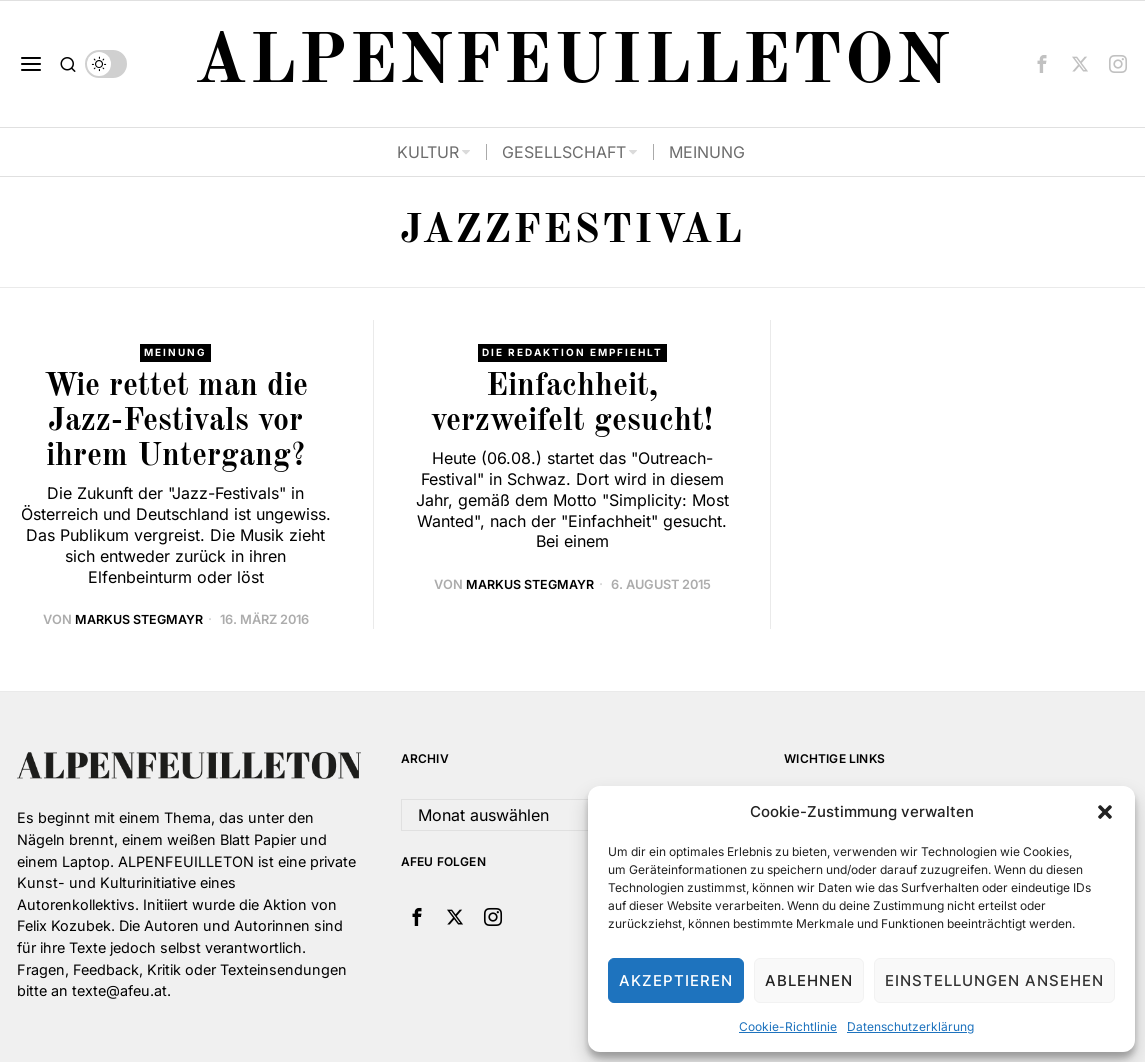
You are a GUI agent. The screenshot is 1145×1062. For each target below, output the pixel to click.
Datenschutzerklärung (910, 1026)
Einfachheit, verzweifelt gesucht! (572, 404)
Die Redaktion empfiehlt (572, 353)
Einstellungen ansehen (994, 980)
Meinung (176, 353)
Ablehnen (809, 980)
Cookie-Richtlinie (788, 1026)
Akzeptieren (676, 980)
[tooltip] (1042, 64)
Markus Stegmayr (138, 620)
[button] (1105, 812)
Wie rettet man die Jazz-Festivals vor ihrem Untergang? (176, 422)
